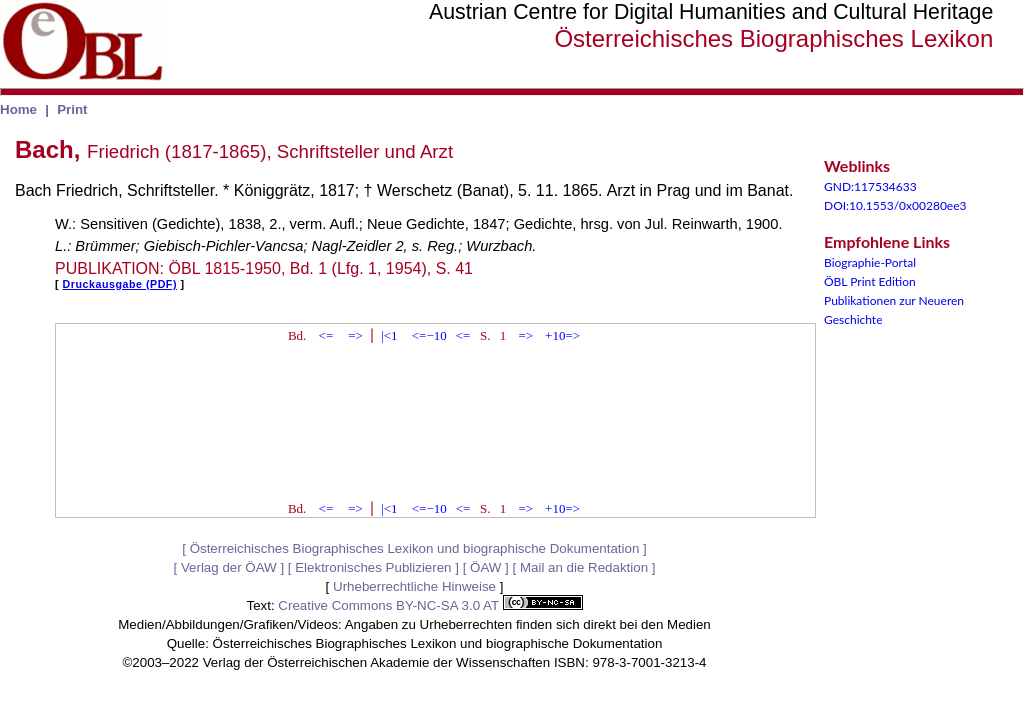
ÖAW (485, 567)
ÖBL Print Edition (870, 281)
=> (355, 335)
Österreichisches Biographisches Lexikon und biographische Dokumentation (415, 548)
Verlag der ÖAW (229, 567)
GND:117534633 (870, 186)
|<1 (389, 335)
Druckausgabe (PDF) (120, 284)
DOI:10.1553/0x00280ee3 (895, 205)
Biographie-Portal (870, 262)
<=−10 (429, 335)
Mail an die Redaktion (584, 567)
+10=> (562, 335)
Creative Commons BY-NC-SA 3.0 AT (430, 605)
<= (326, 335)
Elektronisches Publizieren (373, 567)
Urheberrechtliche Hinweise (414, 586)
